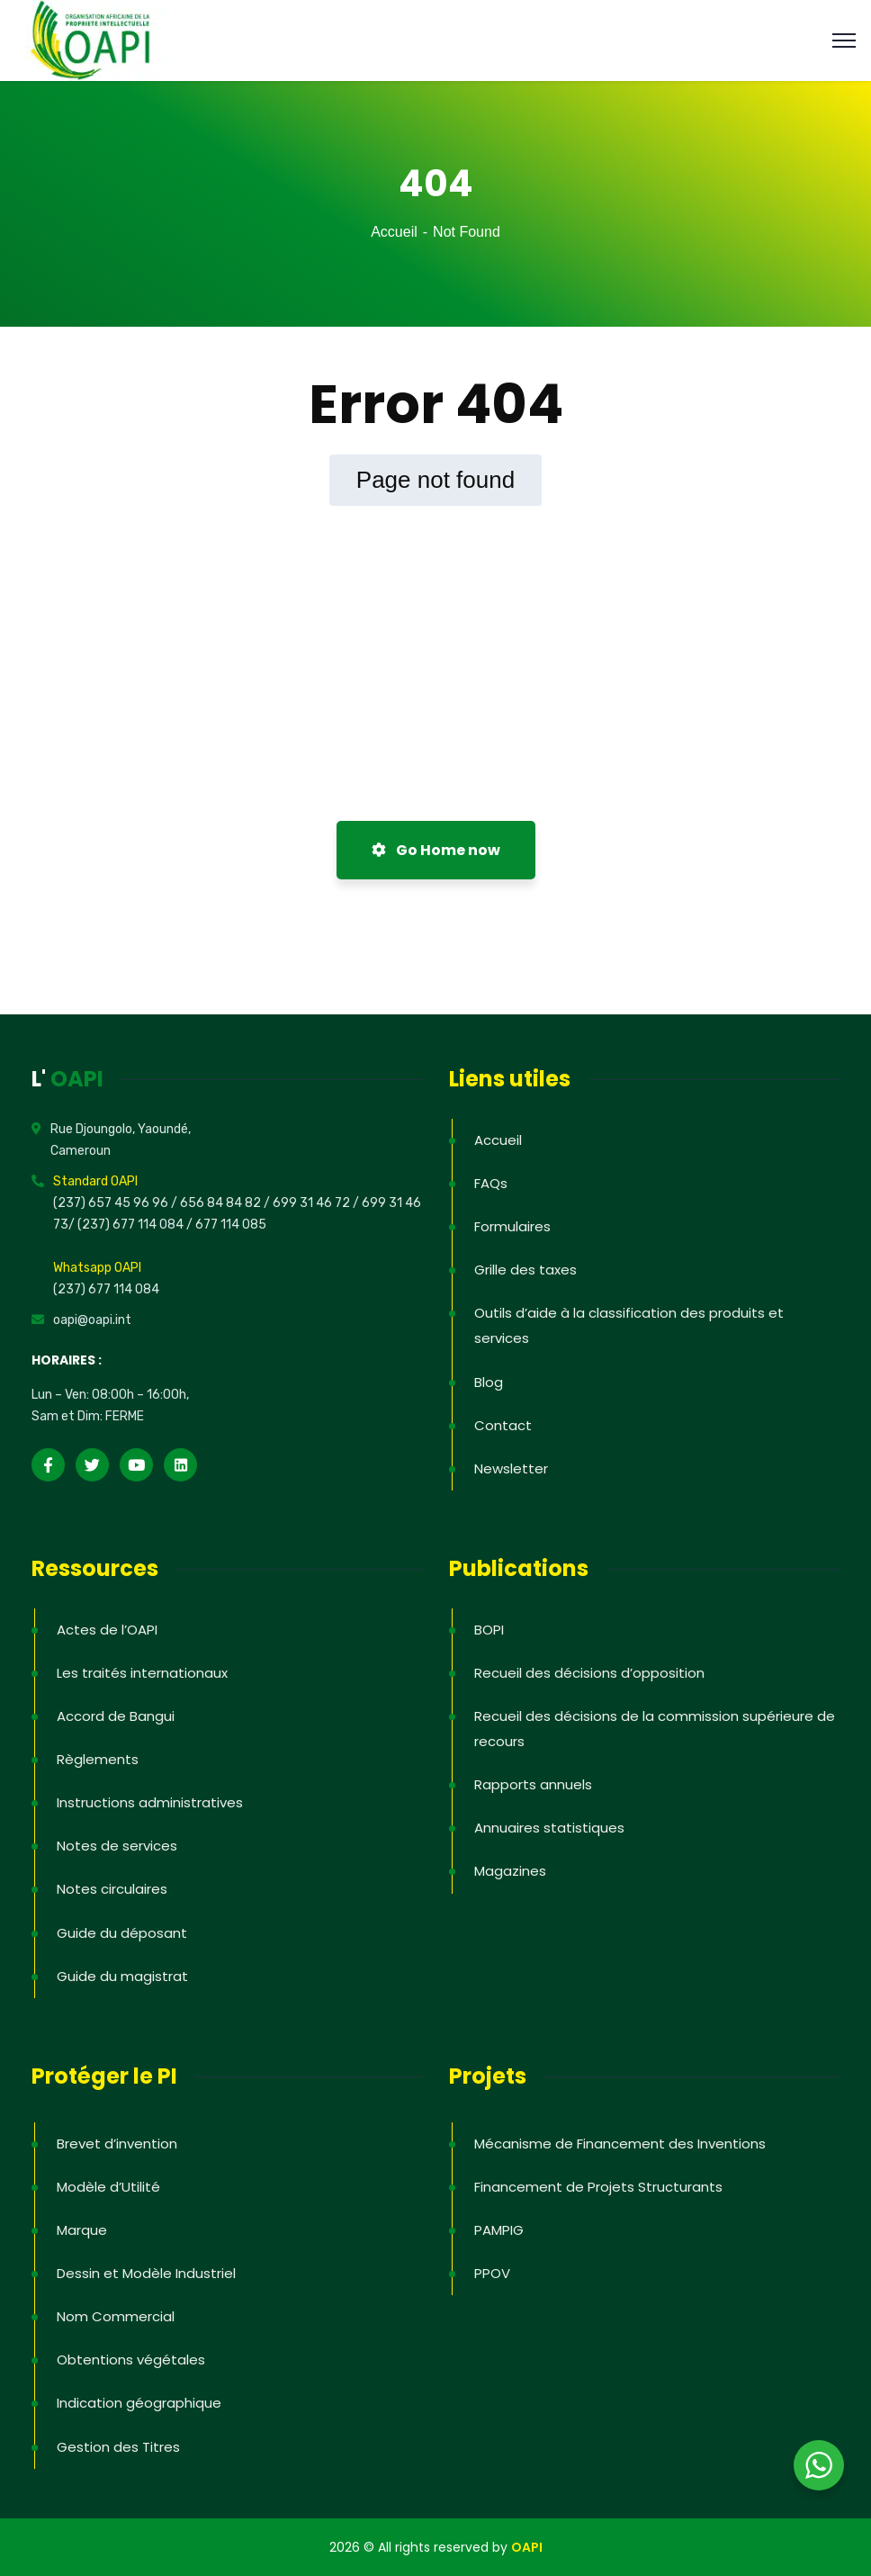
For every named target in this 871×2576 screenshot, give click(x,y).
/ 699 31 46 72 (307, 1203)
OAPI (527, 2547)
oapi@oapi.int (92, 1320)
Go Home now (436, 850)
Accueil (394, 231)
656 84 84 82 (222, 1203)
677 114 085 (230, 1224)
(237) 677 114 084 (106, 1289)
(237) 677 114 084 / (136, 1224)
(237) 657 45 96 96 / (116, 1203)
